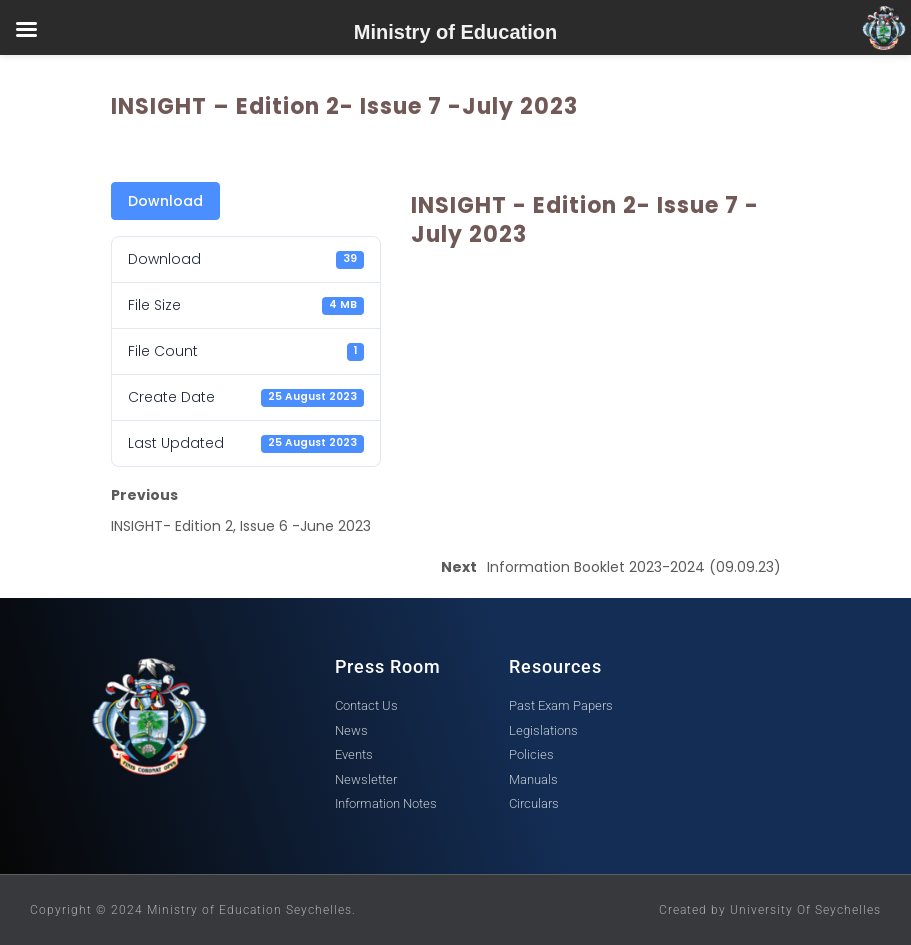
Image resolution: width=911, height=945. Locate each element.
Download (165, 201)
